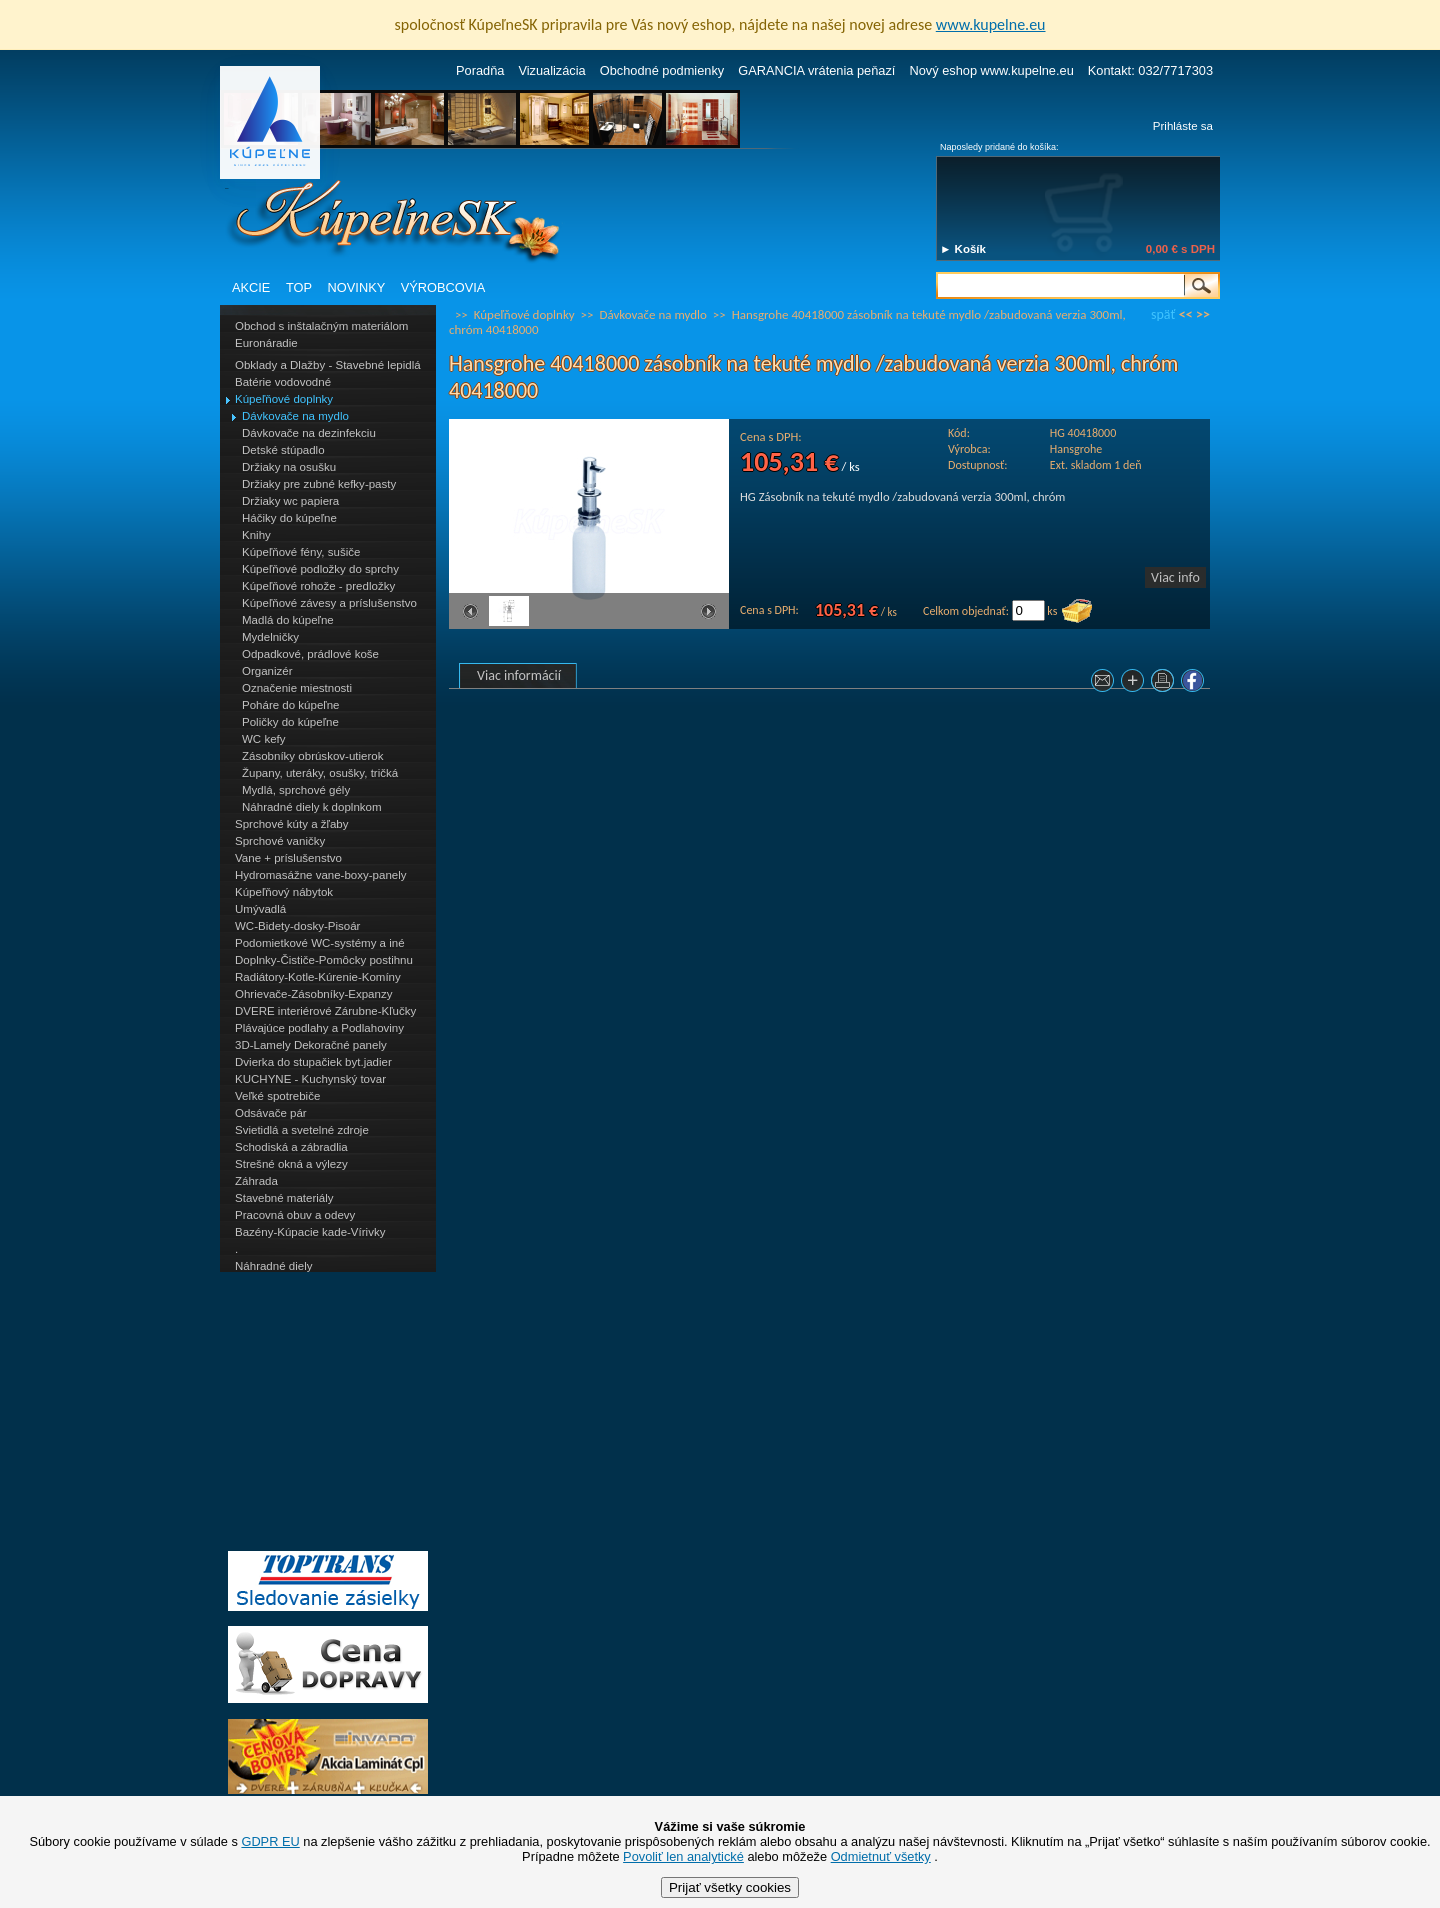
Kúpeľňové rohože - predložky (318, 586)
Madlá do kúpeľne (288, 620)
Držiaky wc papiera (290, 501)
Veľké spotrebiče (277, 1096)
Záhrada (256, 1181)
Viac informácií (519, 675)
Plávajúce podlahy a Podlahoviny (319, 1028)
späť (1163, 314)
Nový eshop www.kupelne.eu (991, 70)
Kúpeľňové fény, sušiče (301, 552)
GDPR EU (270, 1841)
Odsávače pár (271, 1113)
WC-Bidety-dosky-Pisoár (297, 926)
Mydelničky (270, 637)
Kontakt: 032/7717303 (1150, 70)
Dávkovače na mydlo (295, 416)
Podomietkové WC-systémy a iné (320, 943)
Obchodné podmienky (662, 70)
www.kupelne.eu (991, 24)
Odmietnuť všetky (881, 1856)
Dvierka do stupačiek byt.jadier (313, 1062)
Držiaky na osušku (289, 467)
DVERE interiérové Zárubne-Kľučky (325, 1011)
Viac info (1175, 577)
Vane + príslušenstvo (288, 858)
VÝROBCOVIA (443, 287)
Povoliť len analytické (683, 1856)
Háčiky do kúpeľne (289, 518)
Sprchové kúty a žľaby (291, 824)
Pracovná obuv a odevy (295, 1215)
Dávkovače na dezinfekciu (309, 433)
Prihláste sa (1183, 126)
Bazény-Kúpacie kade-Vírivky (310, 1232)
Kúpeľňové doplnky (284, 399)
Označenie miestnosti (297, 688)
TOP (299, 287)
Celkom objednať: (966, 611)
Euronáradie (266, 343)
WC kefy (264, 739)
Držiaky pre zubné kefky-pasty (319, 484)
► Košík (963, 249)
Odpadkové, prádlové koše (310, 654)
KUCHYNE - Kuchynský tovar (310, 1079)
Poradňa (480, 70)
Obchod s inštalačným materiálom (321, 326)
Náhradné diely (273, 1266)
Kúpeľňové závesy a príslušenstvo (329, 603)
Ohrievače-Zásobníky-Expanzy (313, 994)
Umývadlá (260, 909)
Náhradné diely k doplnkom (312, 807)
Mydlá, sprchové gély (296, 790)
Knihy (256, 535)
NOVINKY (357, 287)
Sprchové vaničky (280, 841)
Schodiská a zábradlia (291, 1147)
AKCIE (251, 287)
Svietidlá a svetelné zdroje (302, 1130)
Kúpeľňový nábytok (284, 892)
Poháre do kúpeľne (290, 705)
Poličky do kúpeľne (290, 722)
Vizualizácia (551, 70)
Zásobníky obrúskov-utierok (312, 756)
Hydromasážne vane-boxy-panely (321, 875)
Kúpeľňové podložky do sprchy (320, 569)
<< (1186, 314)
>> (1203, 314)
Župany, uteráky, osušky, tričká (320, 773)
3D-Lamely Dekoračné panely (311, 1045)
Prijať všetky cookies (730, 1887)
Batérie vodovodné (283, 382)
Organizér (267, 671)
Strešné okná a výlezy (291, 1164)
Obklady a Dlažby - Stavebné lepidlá (328, 365)
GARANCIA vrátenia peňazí (816, 70)
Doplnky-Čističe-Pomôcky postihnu (324, 960)
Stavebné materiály (284, 1198)
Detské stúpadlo (283, 450)
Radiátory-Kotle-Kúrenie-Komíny (318, 977)
